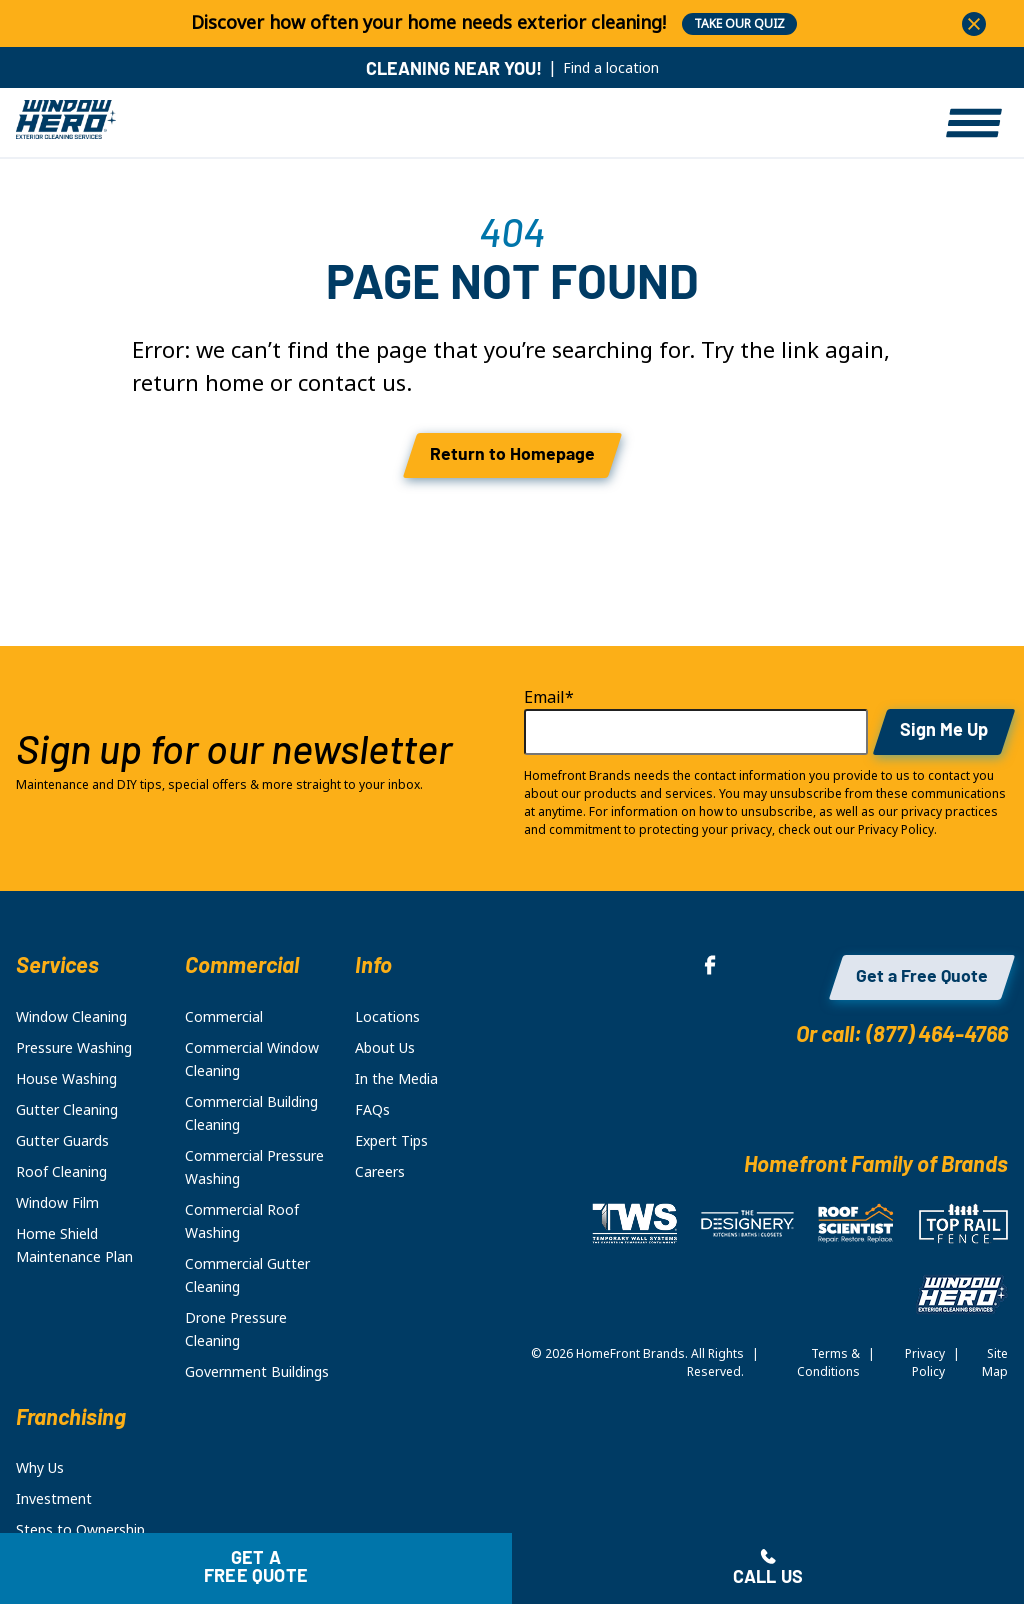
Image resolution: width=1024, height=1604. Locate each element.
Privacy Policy (925, 1363)
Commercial (224, 1017)
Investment (54, 1499)
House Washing (66, 1079)
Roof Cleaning (61, 1172)
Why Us (40, 1468)
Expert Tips (391, 1141)
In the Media (396, 1079)
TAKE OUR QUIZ (739, 24)
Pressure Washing (74, 1048)
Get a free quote (256, 1568)
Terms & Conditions (828, 1363)
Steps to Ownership (80, 1530)
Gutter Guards (62, 1141)
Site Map (995, 1363)
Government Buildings (257, 1372)
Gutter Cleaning (67, 1110)
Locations (387, 1017)
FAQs (372, 1110)
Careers (380, 1172)
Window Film (57, 1203)
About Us (385, 1048)
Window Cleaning (71, 1017)
